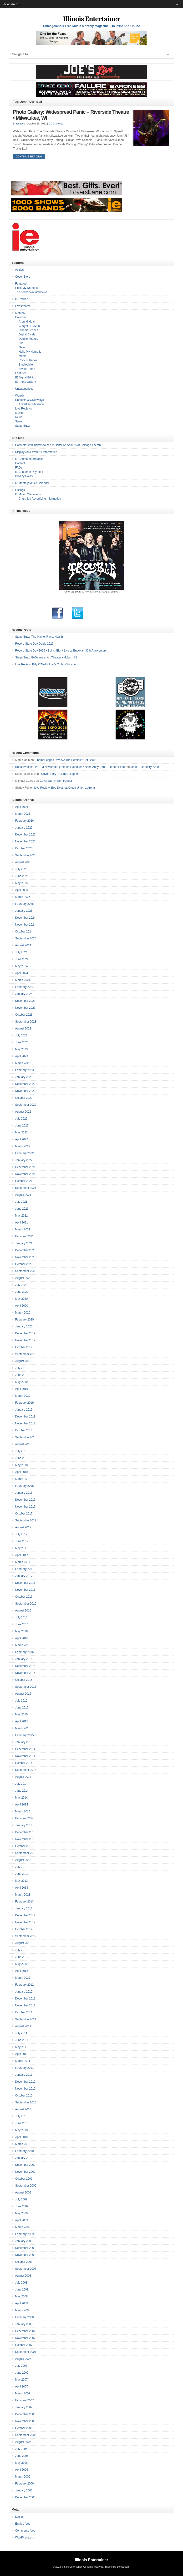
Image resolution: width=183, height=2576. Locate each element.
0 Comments (56, 123)
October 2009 (23, 2178)
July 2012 (21, 1950)
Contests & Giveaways (29, 400)
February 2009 (24, 2234)
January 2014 (23, 1825)
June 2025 (21, 876)
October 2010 (23, 2095)
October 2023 (23, 1014)
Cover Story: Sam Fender (56, 780)
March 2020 (22, 1312)
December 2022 (25, 1084)
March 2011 (22, 2061)
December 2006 (25, 2414)
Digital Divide (27, 334)
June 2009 (21, 2206)
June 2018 (21, 1458)
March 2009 (22, 2227)
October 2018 (23, 1430)
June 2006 (21, 2455)
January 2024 (23, 994)
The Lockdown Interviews (31, 292)
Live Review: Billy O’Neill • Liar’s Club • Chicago (45, 664)
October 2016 (23, 1596)
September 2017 (25, 1520)
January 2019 (23, 1409)
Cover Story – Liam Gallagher (60, 774)
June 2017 (21, 1541)
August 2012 (23, 1943)
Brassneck (19, 123)
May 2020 (21, 1298)
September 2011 (25, 2019)
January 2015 (23, 1742)
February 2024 (24, 987)
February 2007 (24, 2400)
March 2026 (22, 813)
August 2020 (23, 1278)
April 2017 (21, 1555)
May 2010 (21, 2130)
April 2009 (21, 2220)
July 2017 (21, 1534)
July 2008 (21, 2282)
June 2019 (21, 1375)
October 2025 (23, 848)
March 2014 (22, 1811)
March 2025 (22, 897)
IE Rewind (21, 299)
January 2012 (23, 1991)
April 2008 (21, 2303)
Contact (20, 463)
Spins (18, 421)
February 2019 (24, 1402)
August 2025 (23, 862)
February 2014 (24, 1818)
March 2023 (22, 1063)
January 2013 (23, 1908)
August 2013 (23, 1860)
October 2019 (23, 1347)
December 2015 (25, 1666)
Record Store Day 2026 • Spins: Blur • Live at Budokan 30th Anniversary (61, 650)
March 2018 (22, 1479)
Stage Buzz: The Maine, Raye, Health (39, 636)
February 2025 (24, 903)
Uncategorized (24, 388)
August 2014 (23, 1776)
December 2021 (25, 1167)
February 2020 (24, 1319)
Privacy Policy (24, 476)
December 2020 (25, 1250)
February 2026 (24, 820)
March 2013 (22, 1894)
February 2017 (24, 1569)
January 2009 (23, 2241)
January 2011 (23, 2074)
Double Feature (28, 338)
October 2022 (23, 1097)
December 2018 (25, 1416)
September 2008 (25, 2268)
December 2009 (25, 2164)
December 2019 (25, 1333)
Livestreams (22, 306)
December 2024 (25, 917)
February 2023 (24, 1070)
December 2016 (25, 1582)
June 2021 (21, 1208)
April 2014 (21, 1804)
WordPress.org (24, 2537)
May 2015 (21, 1714)
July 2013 (21, 1867)
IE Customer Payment (29, 472)
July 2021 (21, 1201)
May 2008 (21, 2296)
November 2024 (25, 924)
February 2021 (24, 1236)
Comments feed (25, 2530)
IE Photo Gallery (25, 381)
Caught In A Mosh (30, 326)
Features (20, 373)
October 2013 (23, 1846)
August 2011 (23, 2026)
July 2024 (21, 952)
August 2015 (23, 1693)
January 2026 (23, 827)
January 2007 (23, 2407)
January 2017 (23, 1576)
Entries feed (22, 2523)
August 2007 (23, 2358)
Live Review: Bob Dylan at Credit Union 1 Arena (64, 787)
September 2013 (25, 1853)
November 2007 (25, 2338)
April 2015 (21, 1721)
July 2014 (21, 1783)
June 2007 (21, 2372)
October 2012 (23, 1929)
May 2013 (21, 1880)
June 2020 (21, 1291)
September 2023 (25, 1021)
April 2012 (21, 1970)
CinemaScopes (28, 330)
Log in (19, 2516)
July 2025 (21, 869)
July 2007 (21, 2365)
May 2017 (21, 1548)
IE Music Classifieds (28, 494)
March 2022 (22, 1146)
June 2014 (21, 1790)
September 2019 (25, 1354)
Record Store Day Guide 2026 (34, 643)
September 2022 (25, 1104)
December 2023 (25, 1000)
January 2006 (23, 2490)
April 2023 (21, 1056)
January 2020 (23, 1326)
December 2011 (25, 1998)
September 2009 (25, 2185)
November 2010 (25, 2088)
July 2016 (21, 1617)
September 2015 (25, 1686)
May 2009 (21, 2213)
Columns (20, 317)
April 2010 (21, 2137)
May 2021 (21, 1215)
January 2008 (23, 2324)
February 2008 (24, 2317)
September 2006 (25, 2435)
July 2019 (21, 1368)
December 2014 (25, 1749)
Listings (20, 490)
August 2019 (23, 1361)
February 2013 (24, 1901)
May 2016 (21, 1631)
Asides (19, 269)
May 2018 (21, 1465)
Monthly (20, 313)
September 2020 (25, 1271)
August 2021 (23, 1194)
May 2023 (21, 1049)
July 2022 (21, 1118)
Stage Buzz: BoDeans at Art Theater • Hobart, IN (46, 657)
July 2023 (21, 1035)
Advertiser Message (31, 404)
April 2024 (21, 973)
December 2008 (25, 2248)
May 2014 (21, 1797)
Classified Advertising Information (40, 498)
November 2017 (25, 1506)
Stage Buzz (22, 425)
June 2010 (21, 2123)
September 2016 (25, 1603)
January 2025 (23, 910)
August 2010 (23, 2109)
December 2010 (25, 2081)
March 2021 (22, 1229)
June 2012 (21, 1957)
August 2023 (23, 1028)
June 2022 (21, 1125)
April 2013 (21, 1887)
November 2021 (25, 1174)
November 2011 (25, 2005)
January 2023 (23, 1077)
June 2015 (21, 1707)
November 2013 (25, 1839)
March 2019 (22, 1395)
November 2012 (25, 1922)
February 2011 (24, 2067)
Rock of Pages (28, 360)
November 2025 (25, 841)
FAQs (18, 467)
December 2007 (25, 2331)
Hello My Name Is (26, 288)
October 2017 (23, 1513)
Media (22, 356)
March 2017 (22, 1562)
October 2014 (23, 1763)
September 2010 (25, 2102)
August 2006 (23, 2442)
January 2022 (23, 1160)
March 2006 (22, 2476)
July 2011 (21, 2033)
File (21, 343)
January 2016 (23, 1659)
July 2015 (21, 1700)
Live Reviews (23, 408)
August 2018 (23, 1444)
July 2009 (21, 2199)
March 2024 (22, 980)
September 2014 (25, 1770)
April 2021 (21, 1222)
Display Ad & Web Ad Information (36, 452)
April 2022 (21, 1139)
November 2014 (25, 1756)
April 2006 (21, 2469)
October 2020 (23, 1264)
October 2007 (23, 2345)
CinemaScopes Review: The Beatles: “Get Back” (65, 760)
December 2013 (25, 1832)
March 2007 (22, 2393)
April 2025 (21, 890)
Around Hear (27, 321)
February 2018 (24, 1485)
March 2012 (22, 1977)
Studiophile (26, 364)
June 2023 (21, 1042)
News (18, 417)
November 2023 (25, 1007)
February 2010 (24, 2151)
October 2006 (23, 2428)
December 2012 (25, 1915)
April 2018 (21, 1472)
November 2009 (25, 2171)
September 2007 (25, 2352)
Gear (22, 347)
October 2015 (23, 1679)
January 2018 (23, 1492)
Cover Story (22, 276)
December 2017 (25, 1499)
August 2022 (23, 1111)
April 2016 (21, 1638)
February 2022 (24, 1153)
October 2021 (23, 1181)
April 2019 (21, 1388)
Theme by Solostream (117, 2566)
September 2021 (25, 1188)
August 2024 (23, 945)
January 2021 (23, 1243)
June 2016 (21, 1624)
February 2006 (24, 2483)
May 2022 (21, 1132)
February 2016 (24, 1652)
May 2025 (21, 883)
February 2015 (24, 1735)
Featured (20, 283)
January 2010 (23, 2158)
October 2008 (23, 2261)
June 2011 (21, 2040)
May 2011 (21, 2047)
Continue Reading (28, 156)
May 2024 (21, 966)
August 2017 (23, 1527)
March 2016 (22, 1645)
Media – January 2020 (145, 767)
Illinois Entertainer (91, 19)
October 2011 (23, 2012)
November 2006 (25, 2421)
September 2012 (25, 1936)
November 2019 (25, 1340)
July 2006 (21, 2449)
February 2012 (24, 1984)
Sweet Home (27, 369)
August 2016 (23, 1610)
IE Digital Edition (25, 377)
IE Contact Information (29, 459)
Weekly (19, 395)
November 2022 (25, 1091)
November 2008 (25, 2255)
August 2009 (23, 2192)
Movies (19, 413)
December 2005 (25, 2497)
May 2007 (21, 2379)
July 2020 (21, 1285)
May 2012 (21, 1964)
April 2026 (21, 806)
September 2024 (25, 938)
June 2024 (21, 959)
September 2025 (25, 855)
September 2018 (25, 1437)
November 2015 (25, 1673)
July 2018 (21, 1451)
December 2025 (25, 834)
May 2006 (21, 2462)
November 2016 (25, 1589)
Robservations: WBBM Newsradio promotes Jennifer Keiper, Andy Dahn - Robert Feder (70, 767)
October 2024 (23, 931)
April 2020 (21, 1305)
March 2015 (22, 1728)
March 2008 (22, 2310)
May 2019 (21, 1382)
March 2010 (22, 2144)
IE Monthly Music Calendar (32, 483)
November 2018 (25, 1423)
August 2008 (23, 2275)
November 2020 (25, 1257)
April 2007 (21, 2386)
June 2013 (21, 1873)
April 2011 (21, 2054)
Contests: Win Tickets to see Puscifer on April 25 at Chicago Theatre (58, 445)
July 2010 (21, 2116)
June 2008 (21, 2289)
